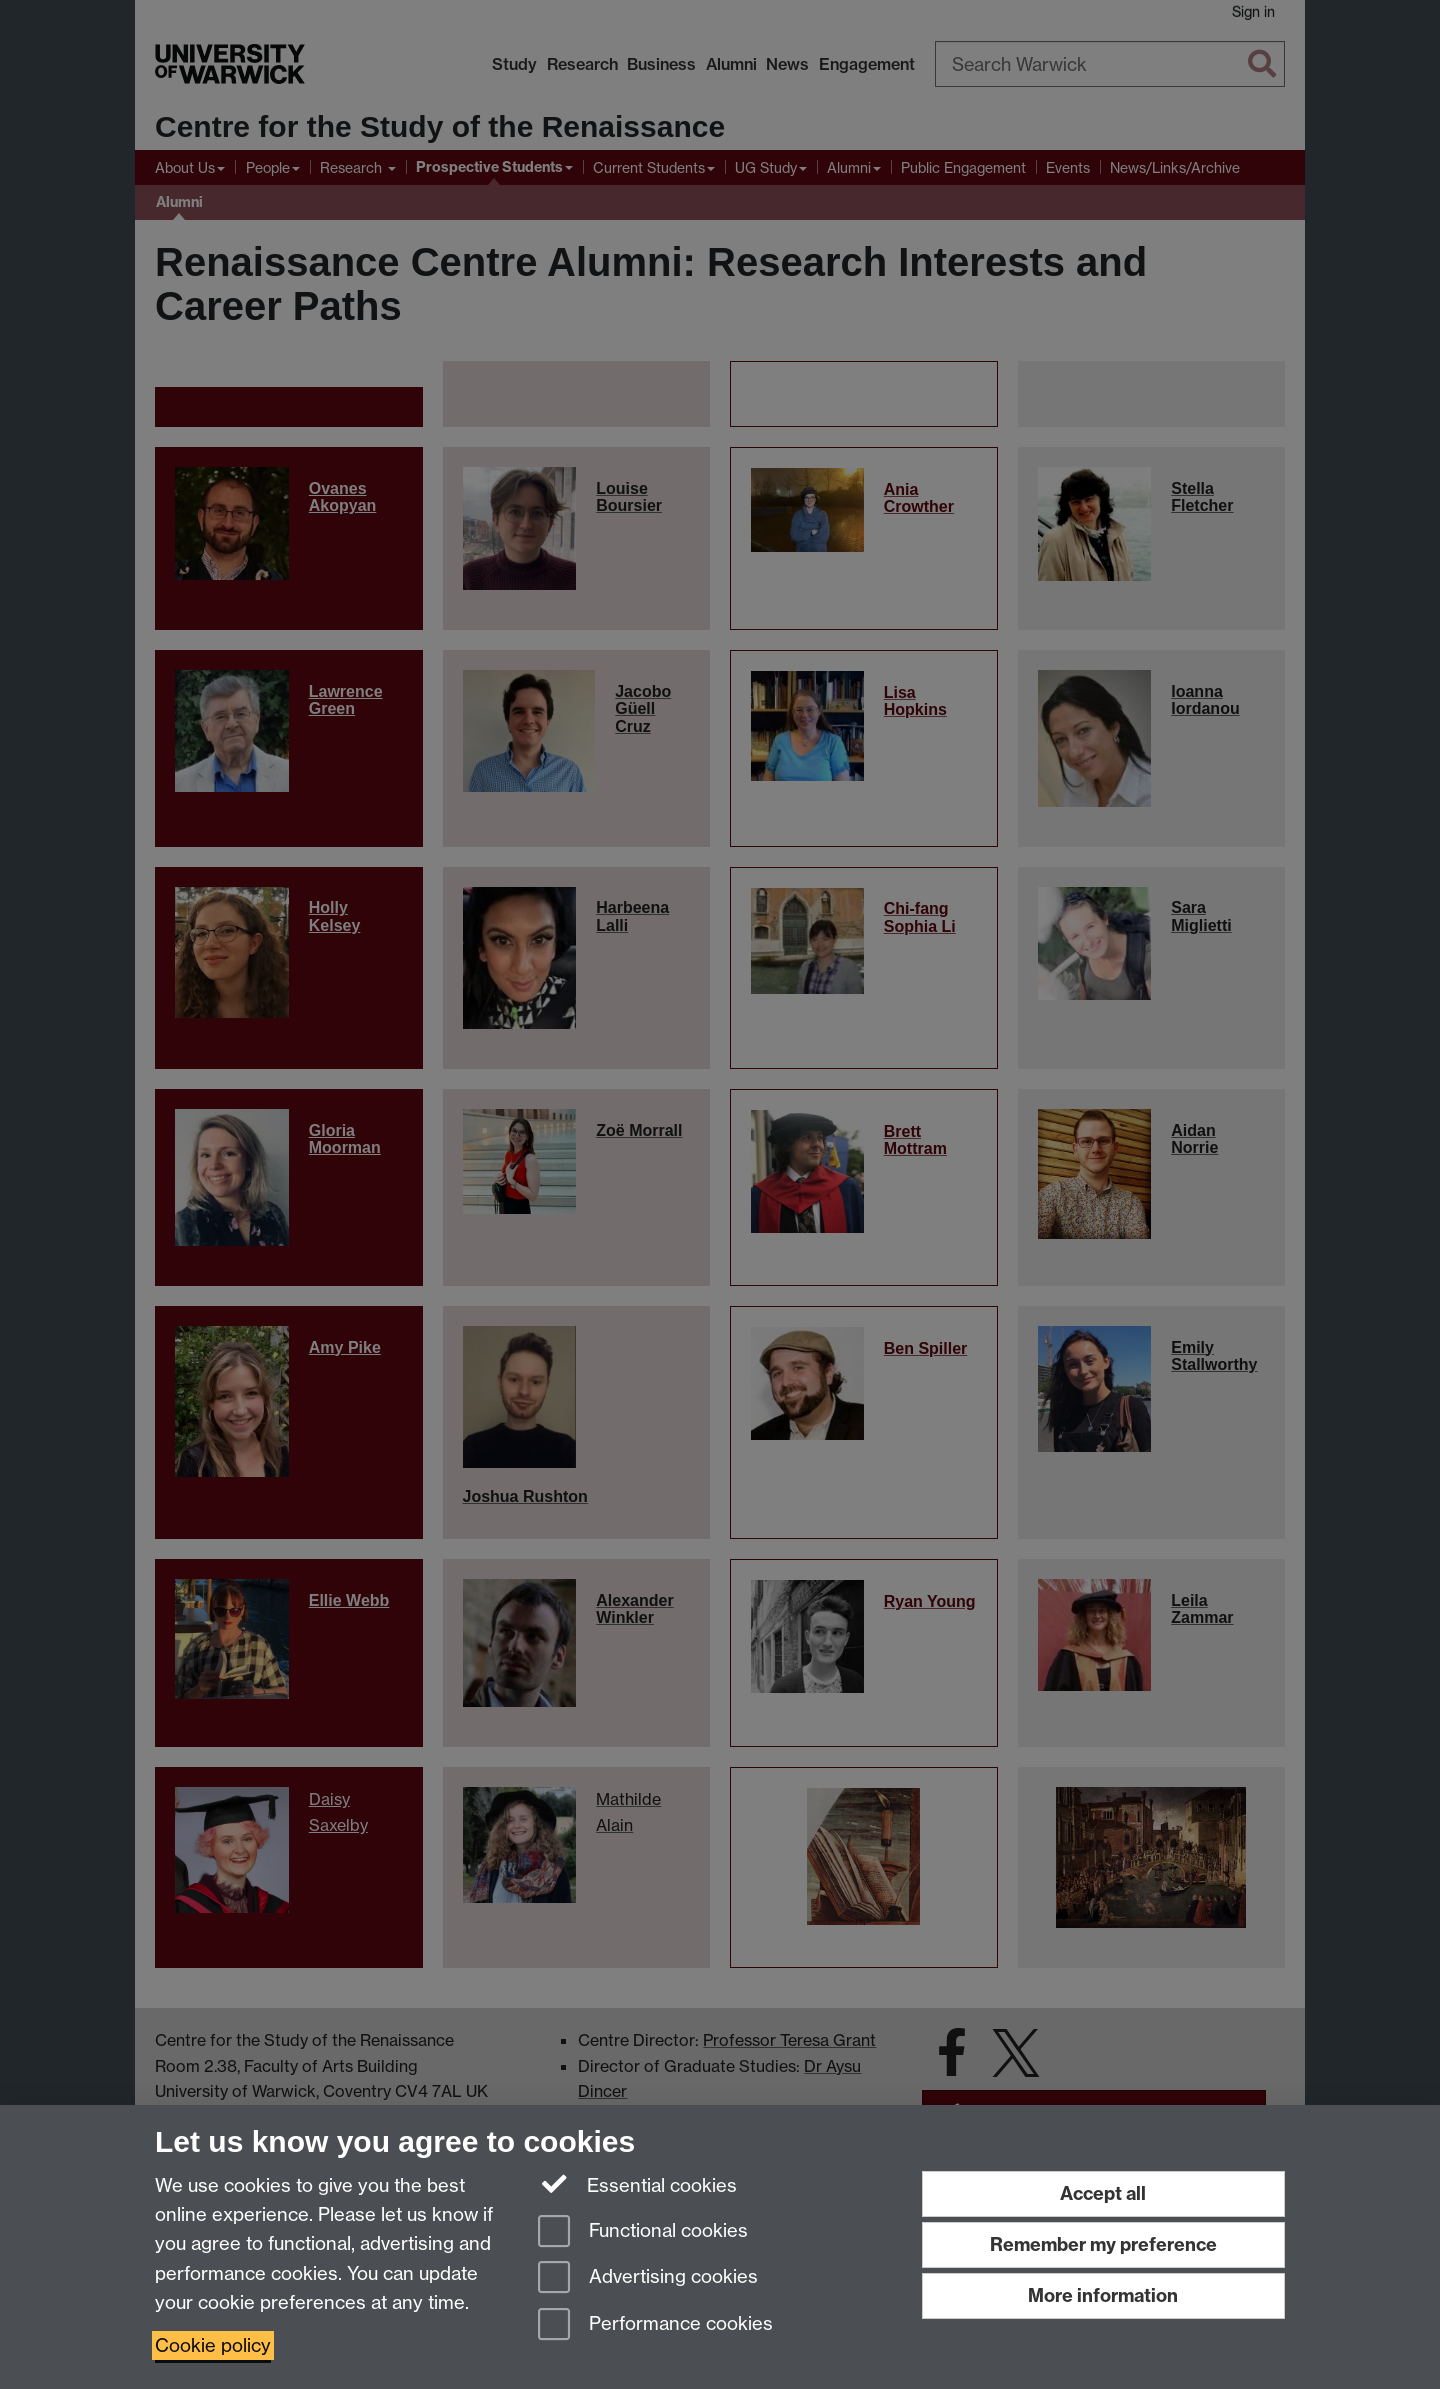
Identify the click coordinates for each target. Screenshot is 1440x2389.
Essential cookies (637, 2184)
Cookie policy (213, 2345)
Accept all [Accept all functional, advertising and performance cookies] (1103, 2193)
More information (1103, 2295)
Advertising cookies (648, 2278)
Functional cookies (643, 2232)
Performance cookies (655, 2325)
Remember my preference (1103, 2244)
